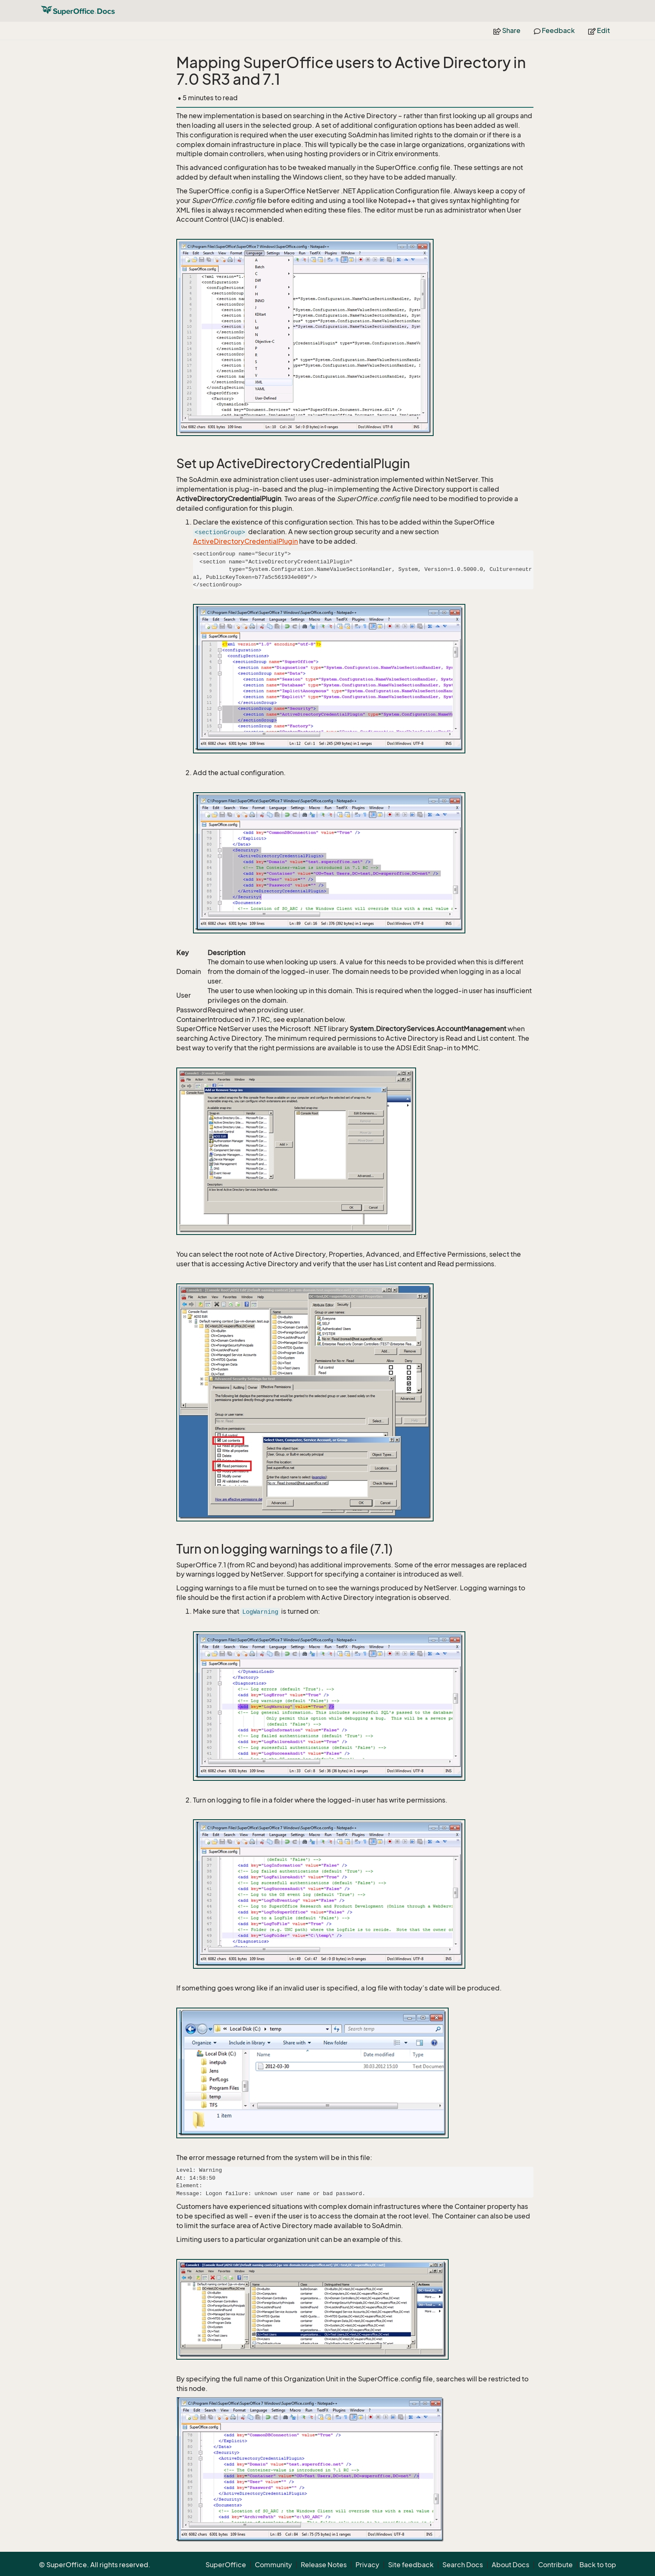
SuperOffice (226, 2565)
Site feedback (411, 2565)
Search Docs (462, 2565)
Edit (599, 30)
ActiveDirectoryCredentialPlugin (245, 541)
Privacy (367, 2565)
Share (506, 30)
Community (273, 2565)
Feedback (554, 30)
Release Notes (324, 2565)
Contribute (555, 2565)
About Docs (510, 2565)
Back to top (597, 2565)
